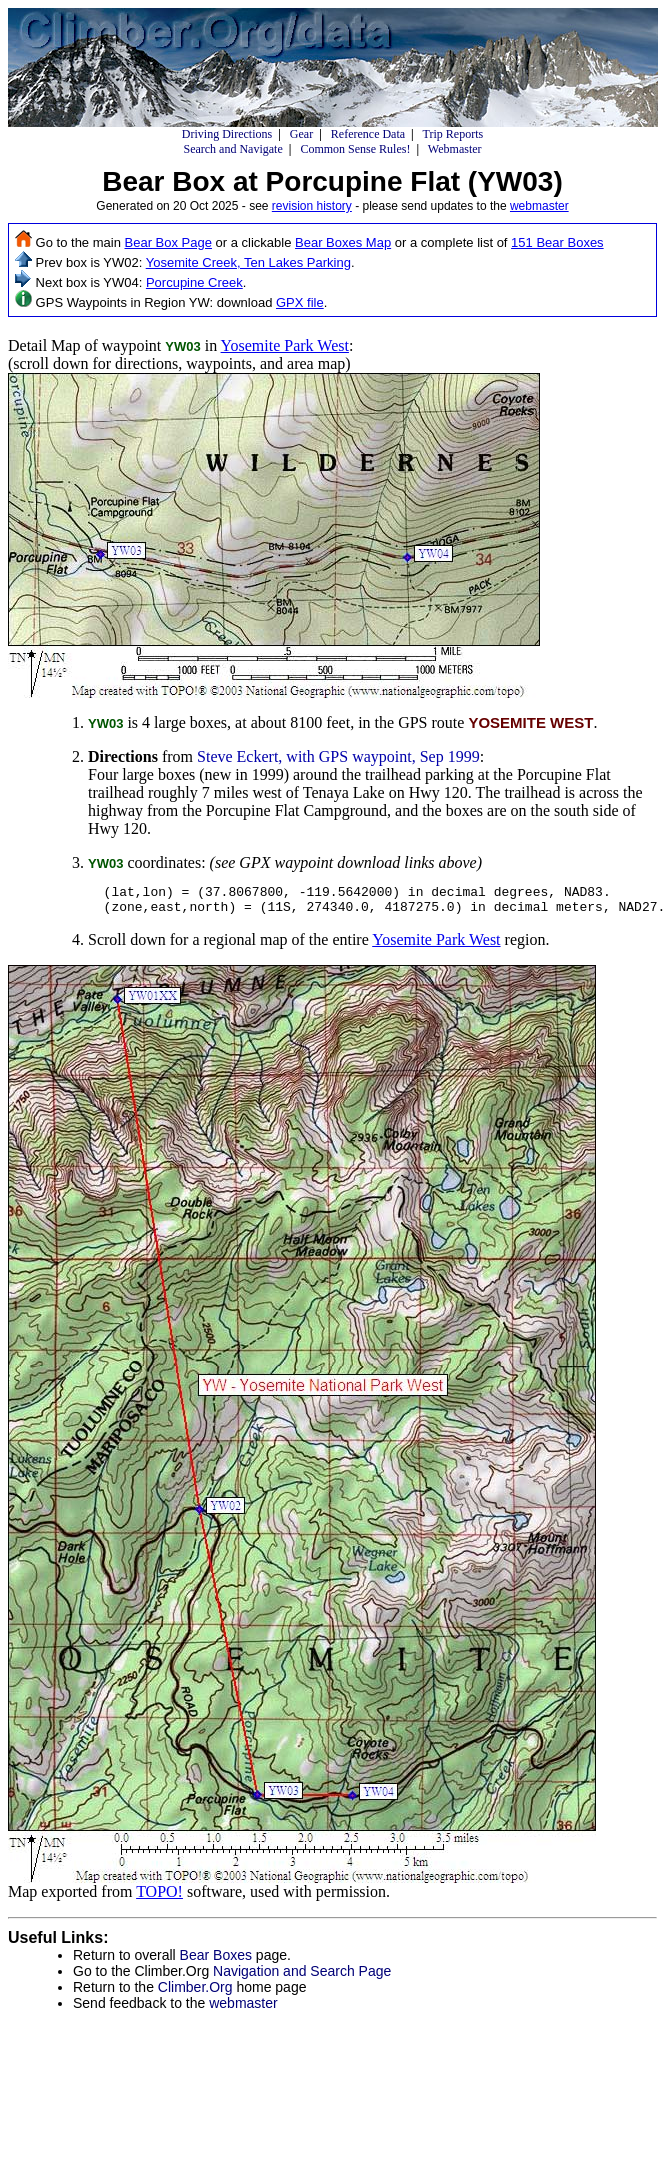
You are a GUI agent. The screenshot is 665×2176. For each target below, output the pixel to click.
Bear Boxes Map (343, 242)
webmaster (539, 206)
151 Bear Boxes (557, 242)
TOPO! (159, 1897)
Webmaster (455, 149)
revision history (312, 206)
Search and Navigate (232, 149)
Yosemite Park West (285, 345)
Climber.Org (195, 1993)
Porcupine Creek (194, 282)
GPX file (300, 302)
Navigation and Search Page (302, 1977)
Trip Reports (453, 134)
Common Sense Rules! (355, 149)
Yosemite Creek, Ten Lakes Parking (248, 262)
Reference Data (368, 134)
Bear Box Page (168, 242)
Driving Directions (227, 134)
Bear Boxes (216, 1961)
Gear (301, 134)
